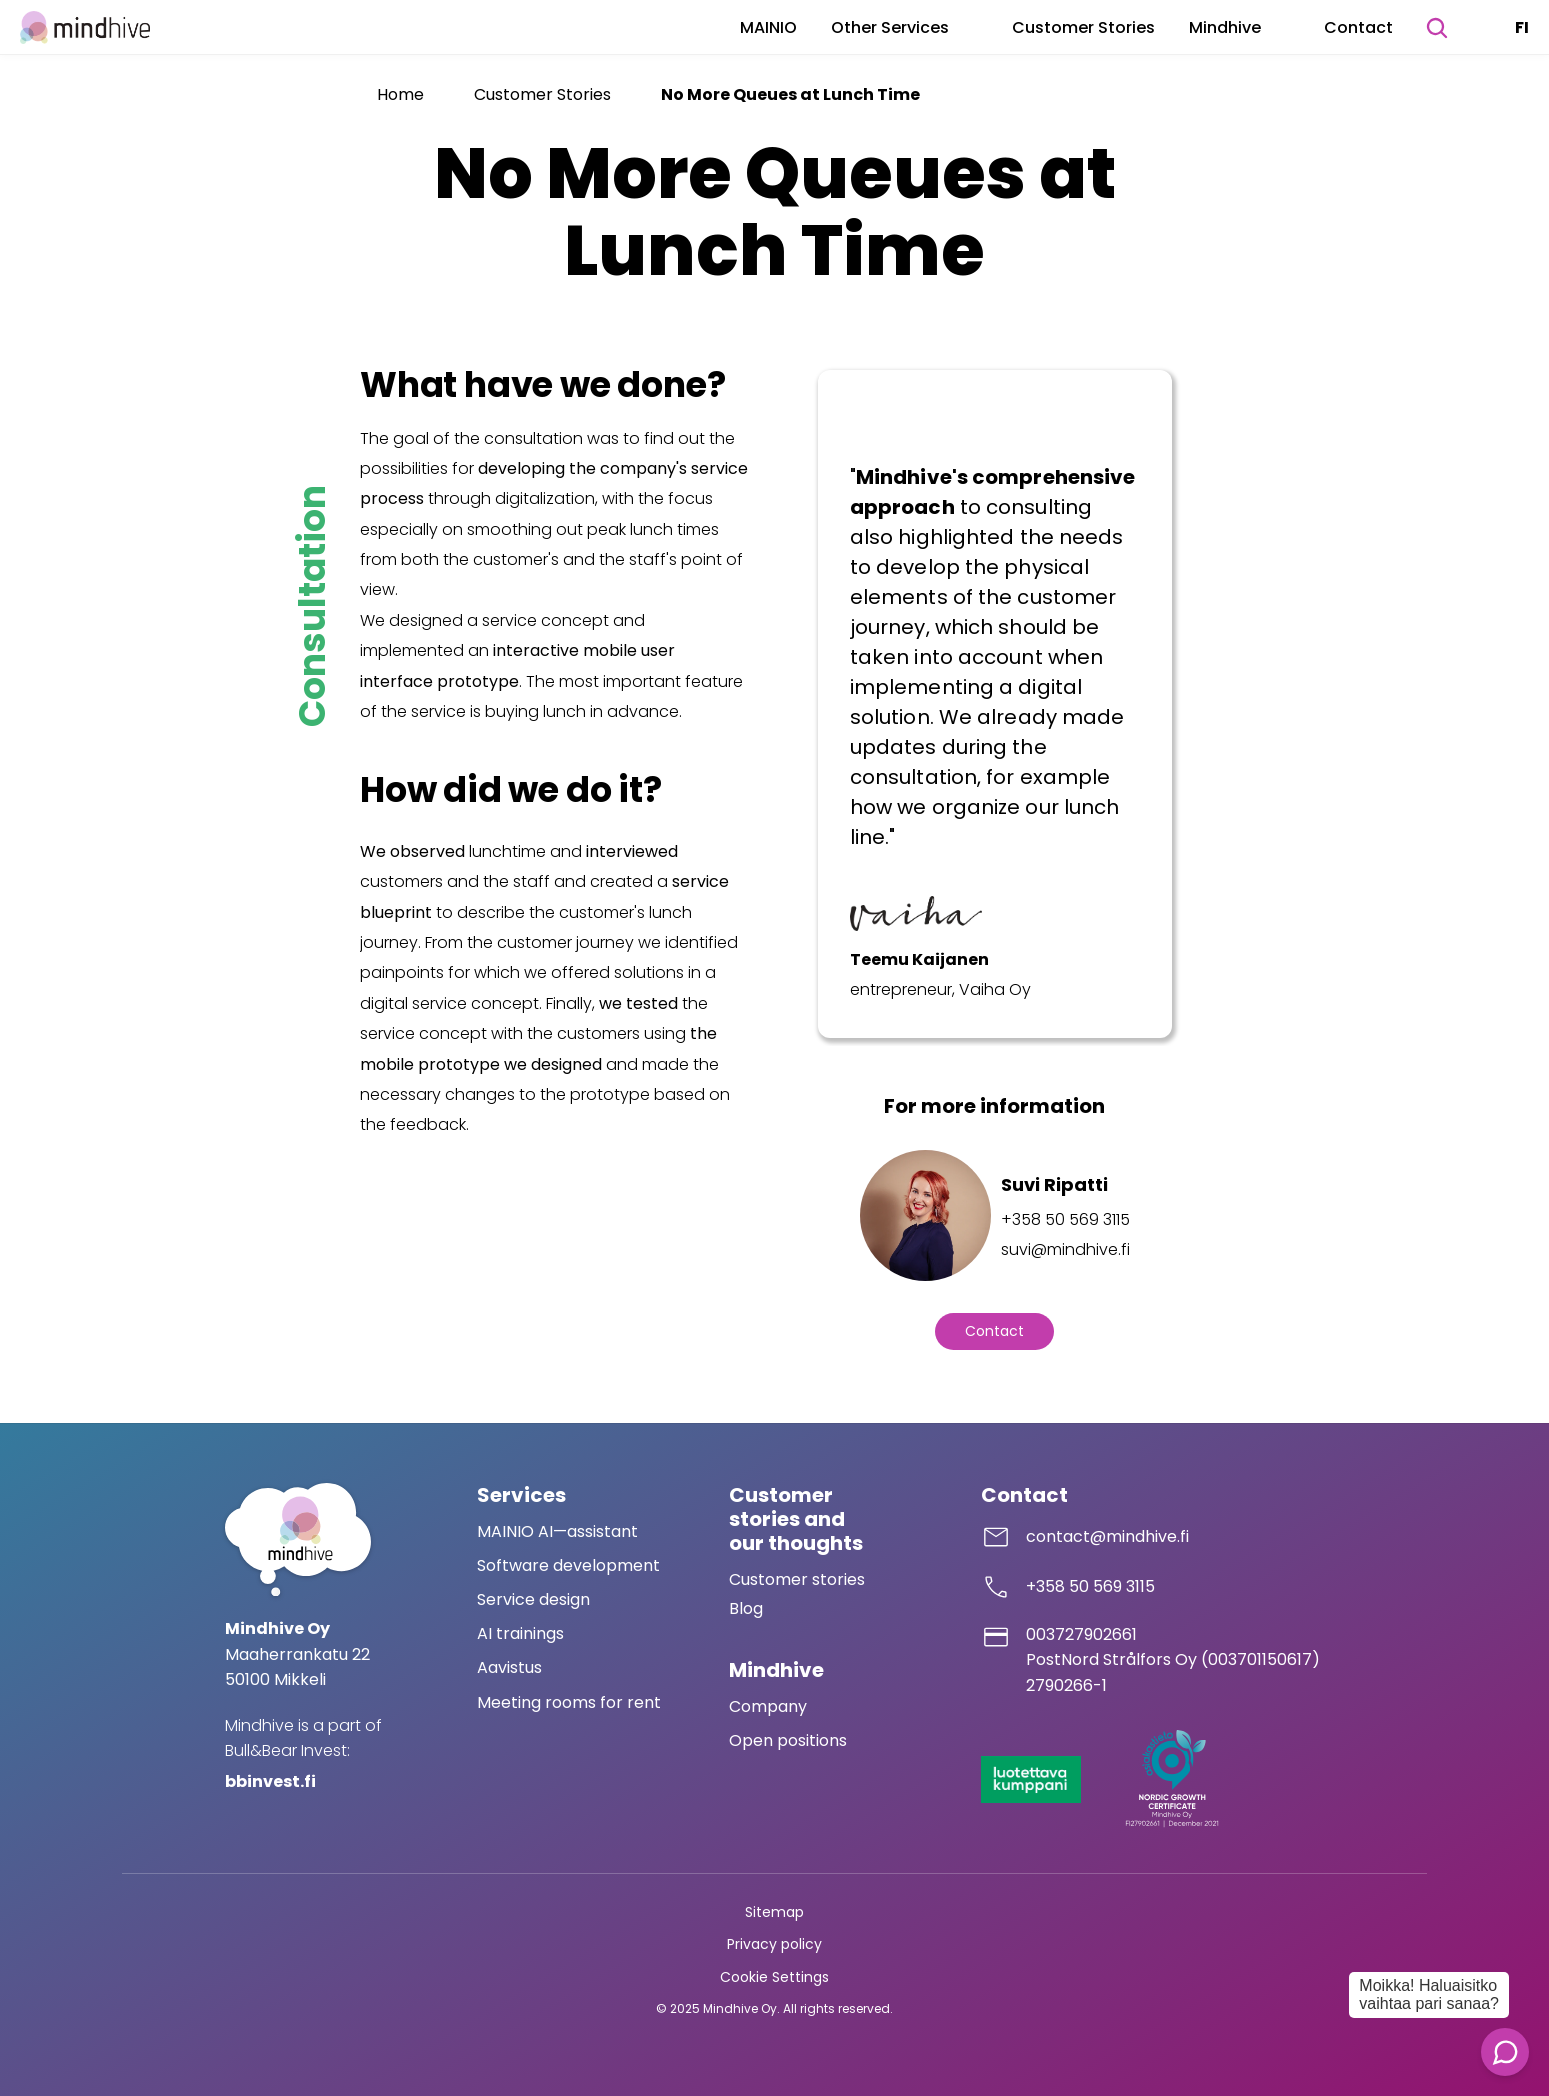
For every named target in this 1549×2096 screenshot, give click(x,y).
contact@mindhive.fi (1107, 1536)
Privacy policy (774, 1944)
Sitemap (774, 1912)
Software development (568, 1565)
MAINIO (768, 27)
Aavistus (509, 1667)
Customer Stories (1083, 27)
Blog (746, 1608)
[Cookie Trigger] (774, 1977)
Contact (1358, 27)
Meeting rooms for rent (569, 1702)
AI (486, 1633)
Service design (533, 1599)
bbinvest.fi (270, 1781)
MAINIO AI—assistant (557, 1531)
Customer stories (797, 1579)
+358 (1047, 1586)
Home (400, 94)
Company (768, 1706)
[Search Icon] (1437, 28)
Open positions (788, 1740)
